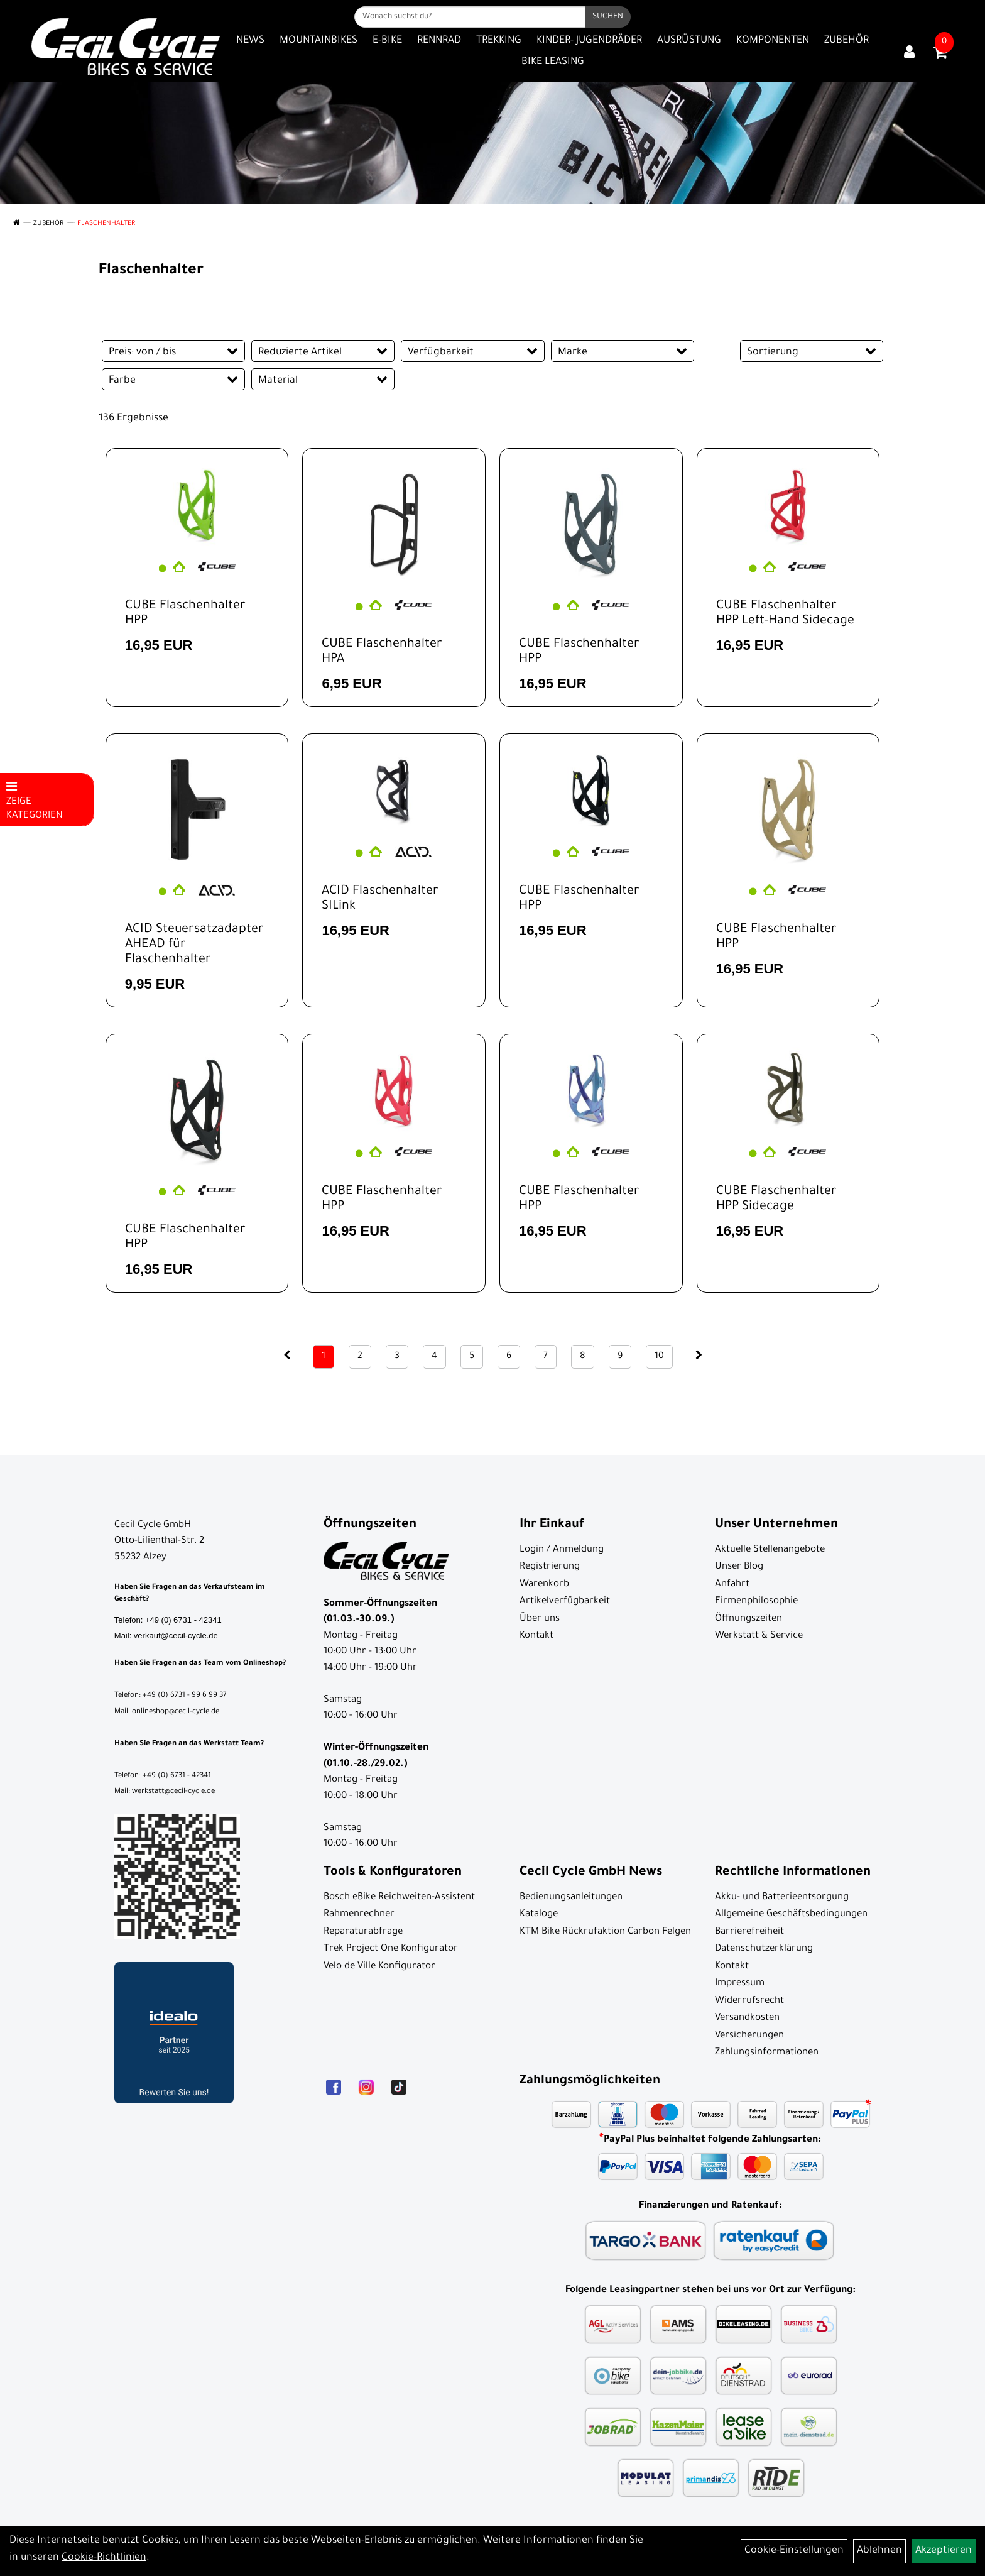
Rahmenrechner (359, 1914)
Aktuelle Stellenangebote (770, 1550)
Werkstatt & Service (759, 1636)
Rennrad (439, 41)
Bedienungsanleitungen (571, 1897)
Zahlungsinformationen (767, 2052)
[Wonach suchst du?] (469, 17)
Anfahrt (732, 1584)
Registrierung (550, 1567)
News (250, 41)
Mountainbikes (318, 41)
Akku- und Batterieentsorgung (782, 1897)
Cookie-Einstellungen (794, 2551)
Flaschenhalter (106, 223)
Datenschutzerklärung (764, 1949)
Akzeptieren (943, 2551)
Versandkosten (747, 2018)
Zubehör (846, 41)
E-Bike (387, 41)
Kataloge (539, 1914)
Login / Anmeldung (562, 1550)
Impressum (740, 1983)
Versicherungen (749, 2036)
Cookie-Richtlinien (104, 2557)
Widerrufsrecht (749, 2001)
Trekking (498, 41)
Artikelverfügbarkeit (565, 1601)
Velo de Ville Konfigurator (379, 1966)
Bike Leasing (552, 62)
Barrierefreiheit (749, 1932)
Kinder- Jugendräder (589, 41)
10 (659, 1357)
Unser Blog (739, 1567)
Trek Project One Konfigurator (391, 1949)
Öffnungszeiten (748, 1619)
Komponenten (772, 41)
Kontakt (536, 1636)
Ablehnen (879, 2551)
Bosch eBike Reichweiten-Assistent (399, 1897)
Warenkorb (544, 1584)
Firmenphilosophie (756, 1601)
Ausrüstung (689, 41)
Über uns (540, 1619)
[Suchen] (608, 17)
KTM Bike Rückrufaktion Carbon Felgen (605, 1932)
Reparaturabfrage (363, 1932)
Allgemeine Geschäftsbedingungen (791, 1914)
